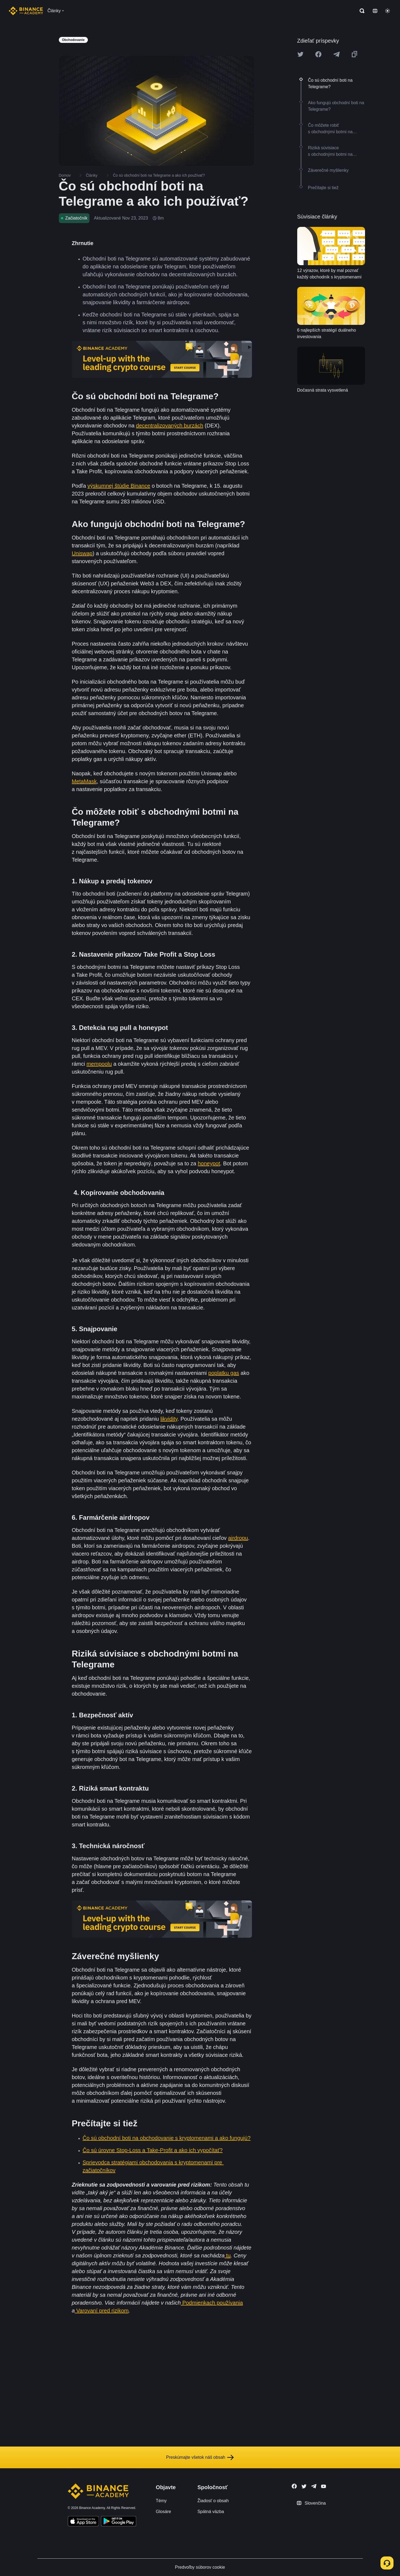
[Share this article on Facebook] (318, 54)
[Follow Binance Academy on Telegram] (313, 2486)
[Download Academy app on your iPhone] (83, 2522)
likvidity (168, 1419)
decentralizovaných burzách (169, 426)
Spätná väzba (210, 2511)
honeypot (209, 1163)
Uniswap (82, 553)
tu (228, 2255)
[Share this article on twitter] (300, 54)
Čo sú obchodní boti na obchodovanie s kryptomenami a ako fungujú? (167, 2138)
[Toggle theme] (387, 10)
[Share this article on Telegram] (336, 54)
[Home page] (26, 11)
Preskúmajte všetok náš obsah (200, 2457)
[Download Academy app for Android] (118, 2522)
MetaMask (84, 781)
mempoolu (99, 1064)
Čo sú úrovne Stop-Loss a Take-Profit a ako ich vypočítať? (153, 2150)
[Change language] (375, 11)
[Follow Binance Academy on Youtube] (323, 2486)
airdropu (238, 1538)
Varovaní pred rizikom (102, 2311)
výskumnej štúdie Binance (119, 486)
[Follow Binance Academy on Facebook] (294, 2486)
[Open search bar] (360, 11)
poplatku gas (223, 1373)
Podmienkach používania (212, 2303)
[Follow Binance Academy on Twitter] (304, 2486)
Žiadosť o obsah (213, 2500)
